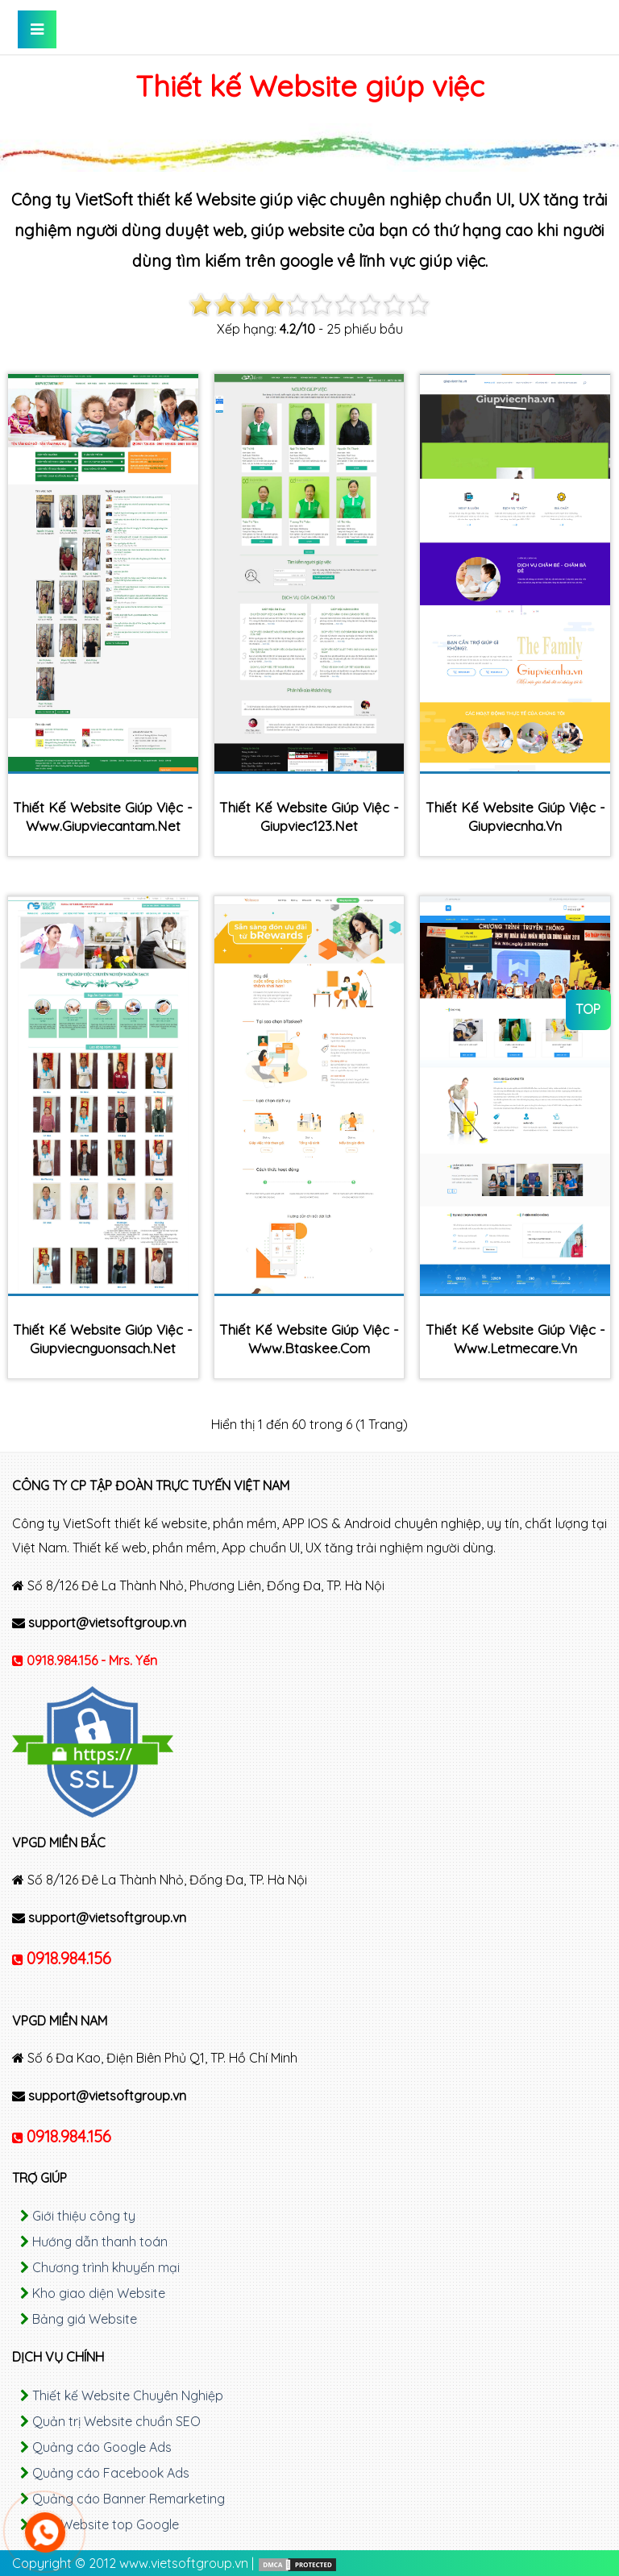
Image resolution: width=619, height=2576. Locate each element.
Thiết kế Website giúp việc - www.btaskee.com (309, 1339)
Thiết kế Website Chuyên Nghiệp (127, 2395)
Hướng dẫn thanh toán (100, 2241)
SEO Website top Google (105, 2524)
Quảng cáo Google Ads (102, 2447)
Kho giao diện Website (98, 2293)
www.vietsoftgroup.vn (183, 2563)
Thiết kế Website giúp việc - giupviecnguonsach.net (103, 1339)
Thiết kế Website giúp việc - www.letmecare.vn (515, 1339)
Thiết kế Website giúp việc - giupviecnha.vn (515, 816)
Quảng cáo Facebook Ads (110, 2473)
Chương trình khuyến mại (106, 2267)
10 (418, 305)
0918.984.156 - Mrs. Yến (92, 1660)
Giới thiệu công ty (83, 2216)
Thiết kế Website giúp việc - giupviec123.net (309, 816)
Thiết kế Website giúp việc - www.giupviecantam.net (103, 816)
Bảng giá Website (84, 2319)
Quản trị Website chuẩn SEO (116, 2421)
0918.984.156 (69, 1958)
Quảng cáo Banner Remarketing (128, 2499)
